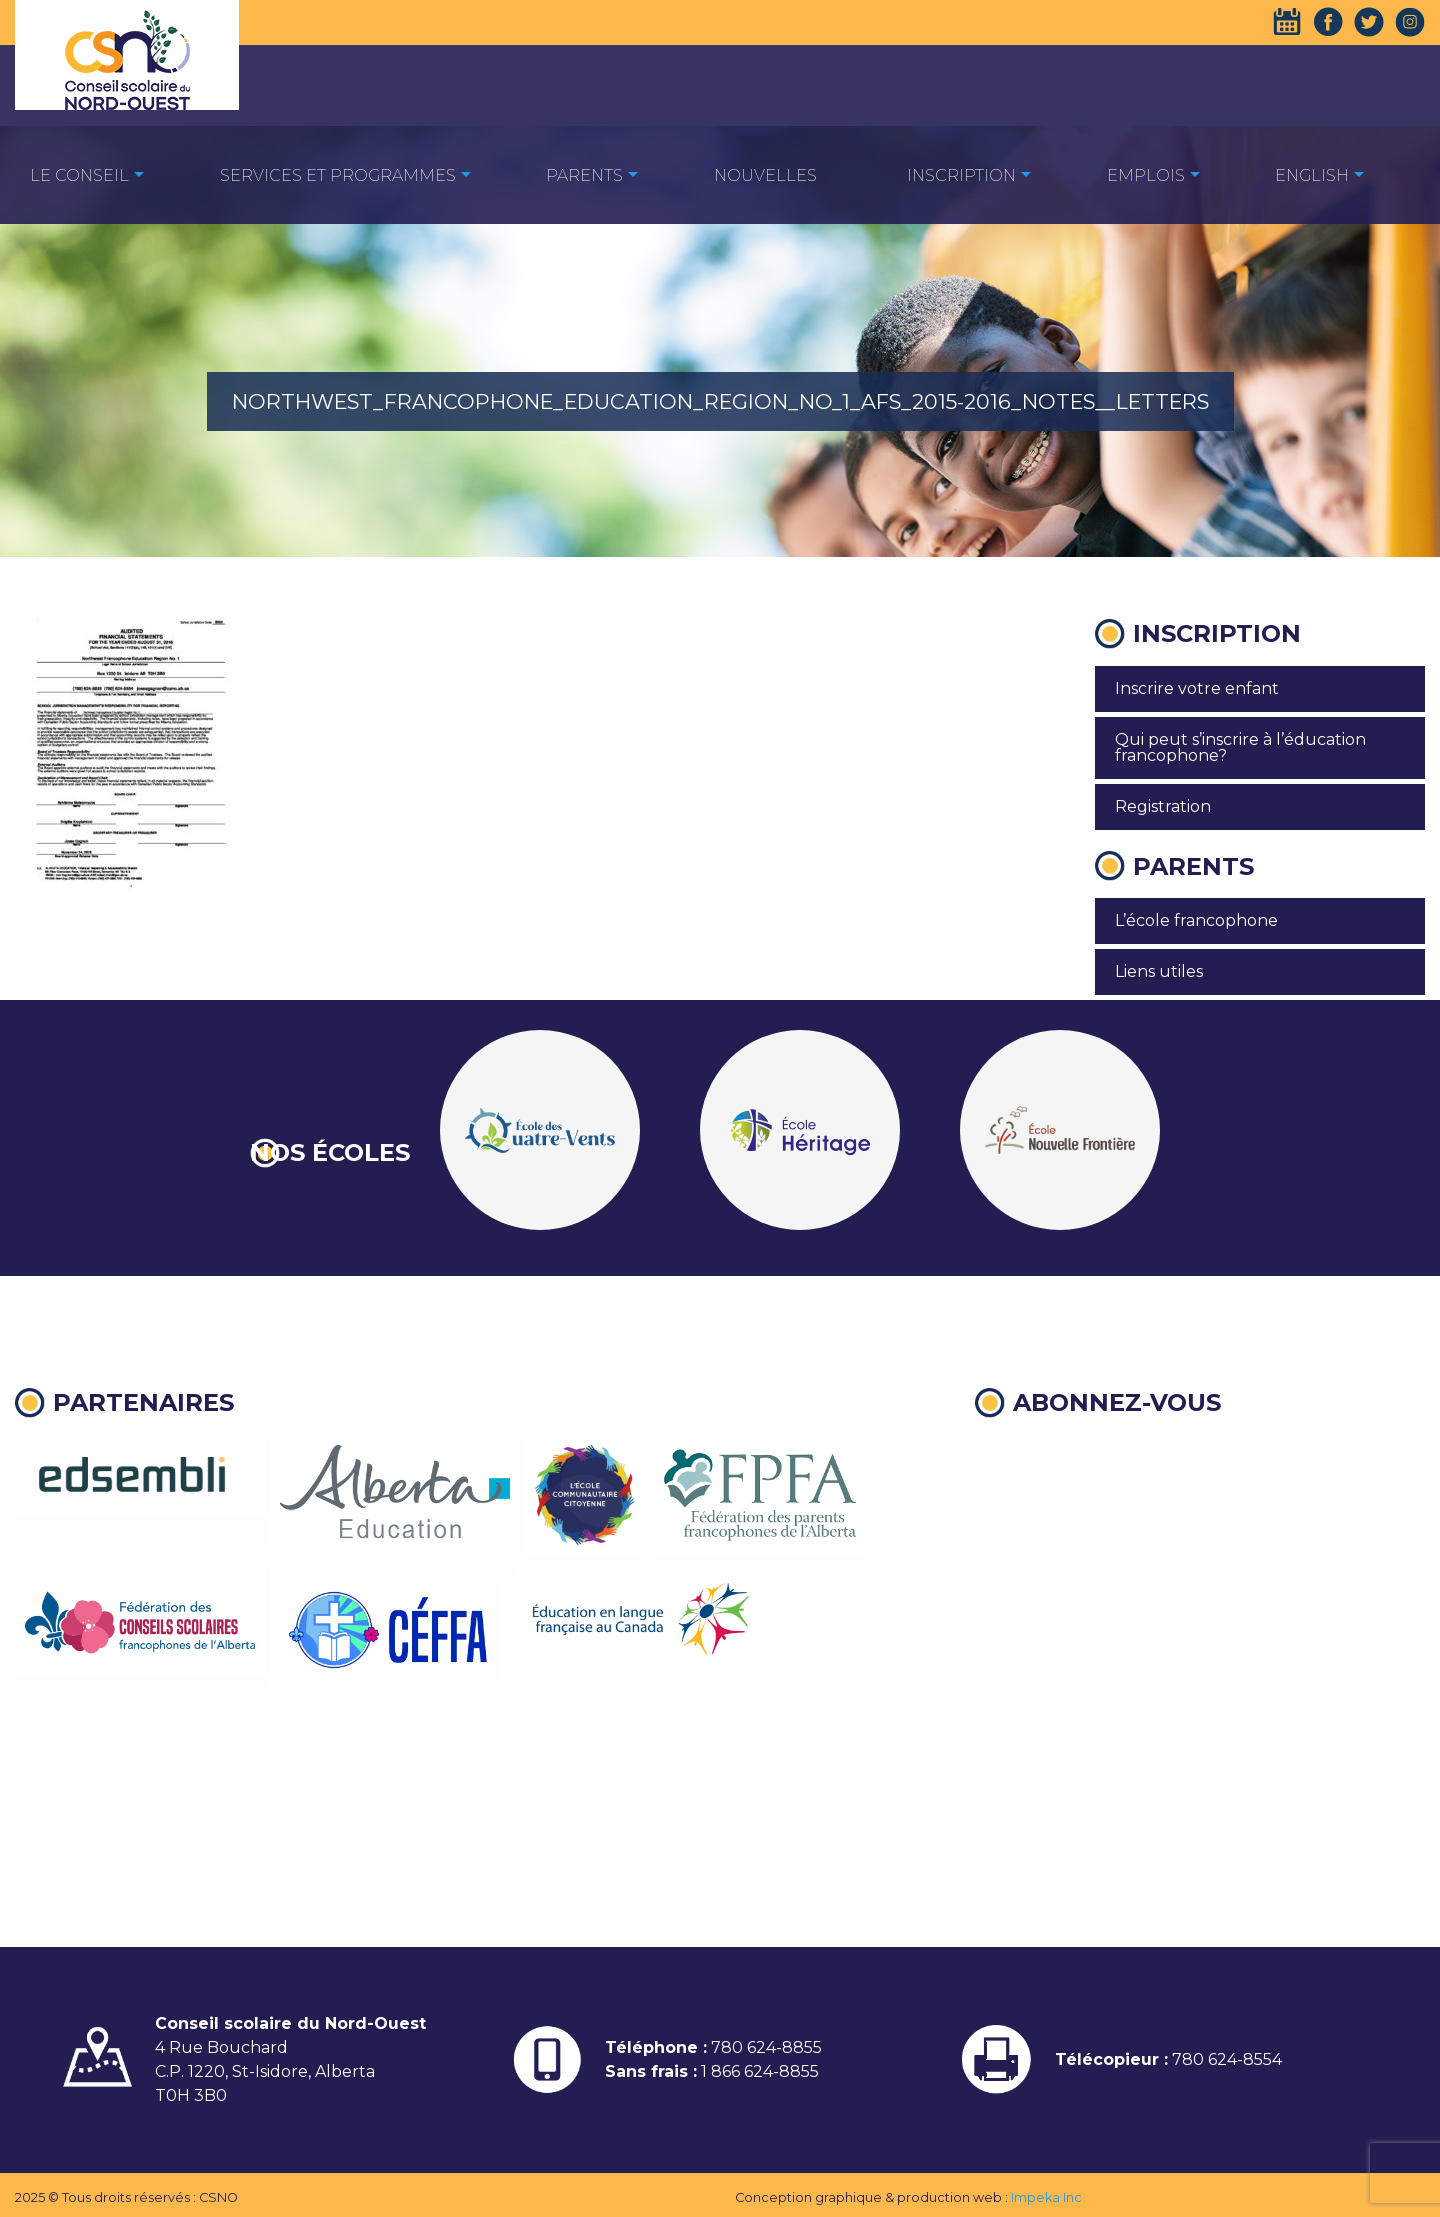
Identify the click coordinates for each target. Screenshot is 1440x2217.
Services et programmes (338, 175)
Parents (584, 175)
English (1312, 175)
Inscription (961, 175)
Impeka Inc (1046, 2197)
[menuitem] (79, 174)
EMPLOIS (1146, 175)
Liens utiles (1159, 971)
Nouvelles (765, 175)
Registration (1163, 806)
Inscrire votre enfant (1197, 688)
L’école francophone (1196, 920)
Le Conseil (79, 175)
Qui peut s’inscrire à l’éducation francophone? (1240, 747)
